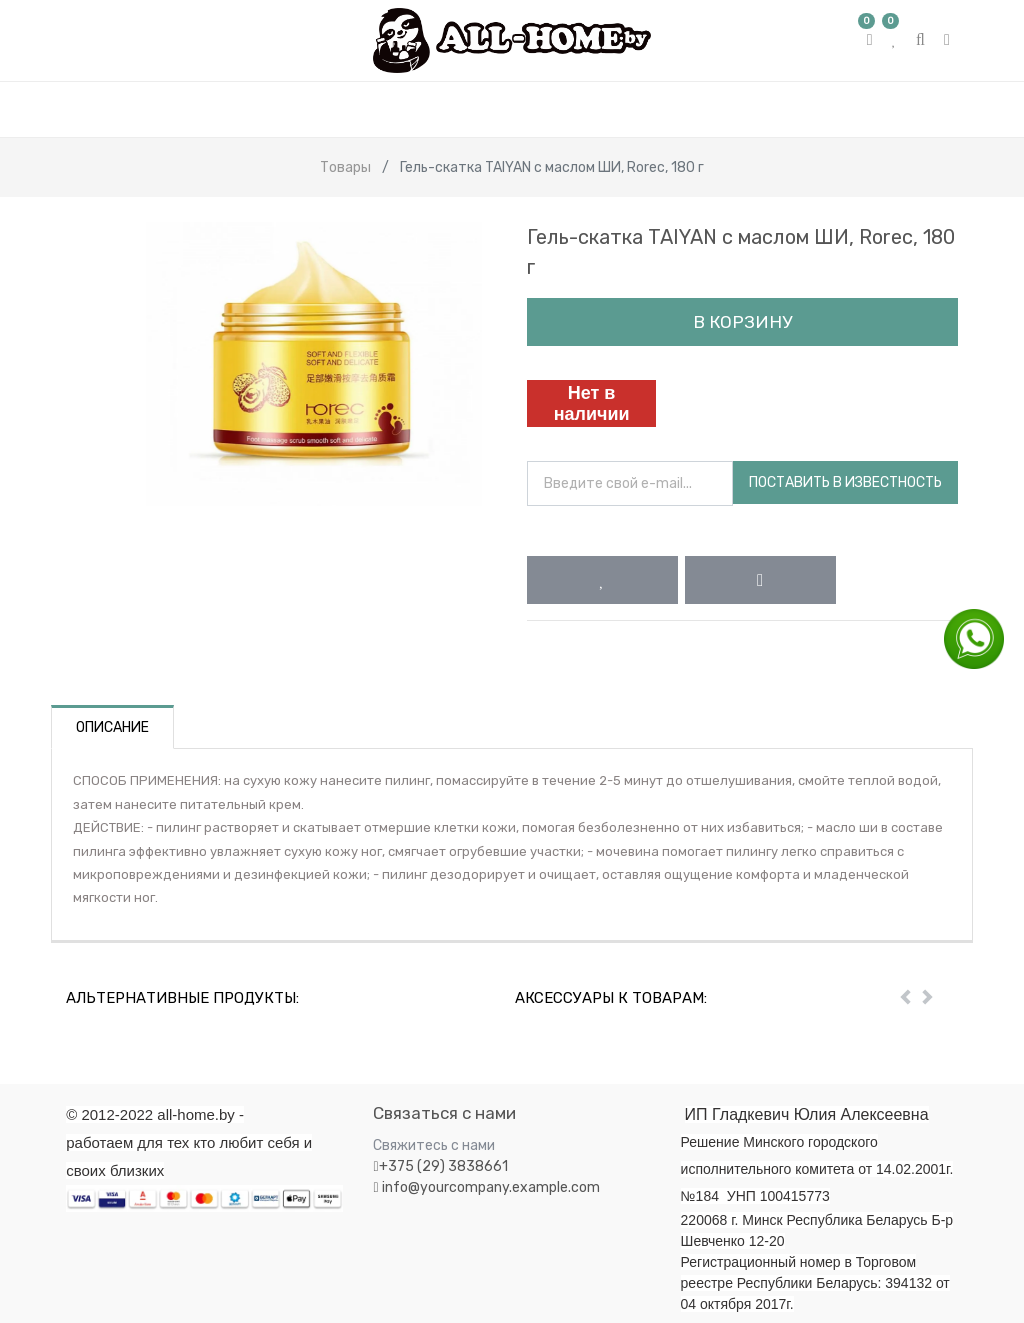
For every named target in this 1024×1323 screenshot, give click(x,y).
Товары (345, 167)
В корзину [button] (742, 322)
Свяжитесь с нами (434, 1145)
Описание (112, 727)
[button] (602, 580)
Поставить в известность (845, 482)
